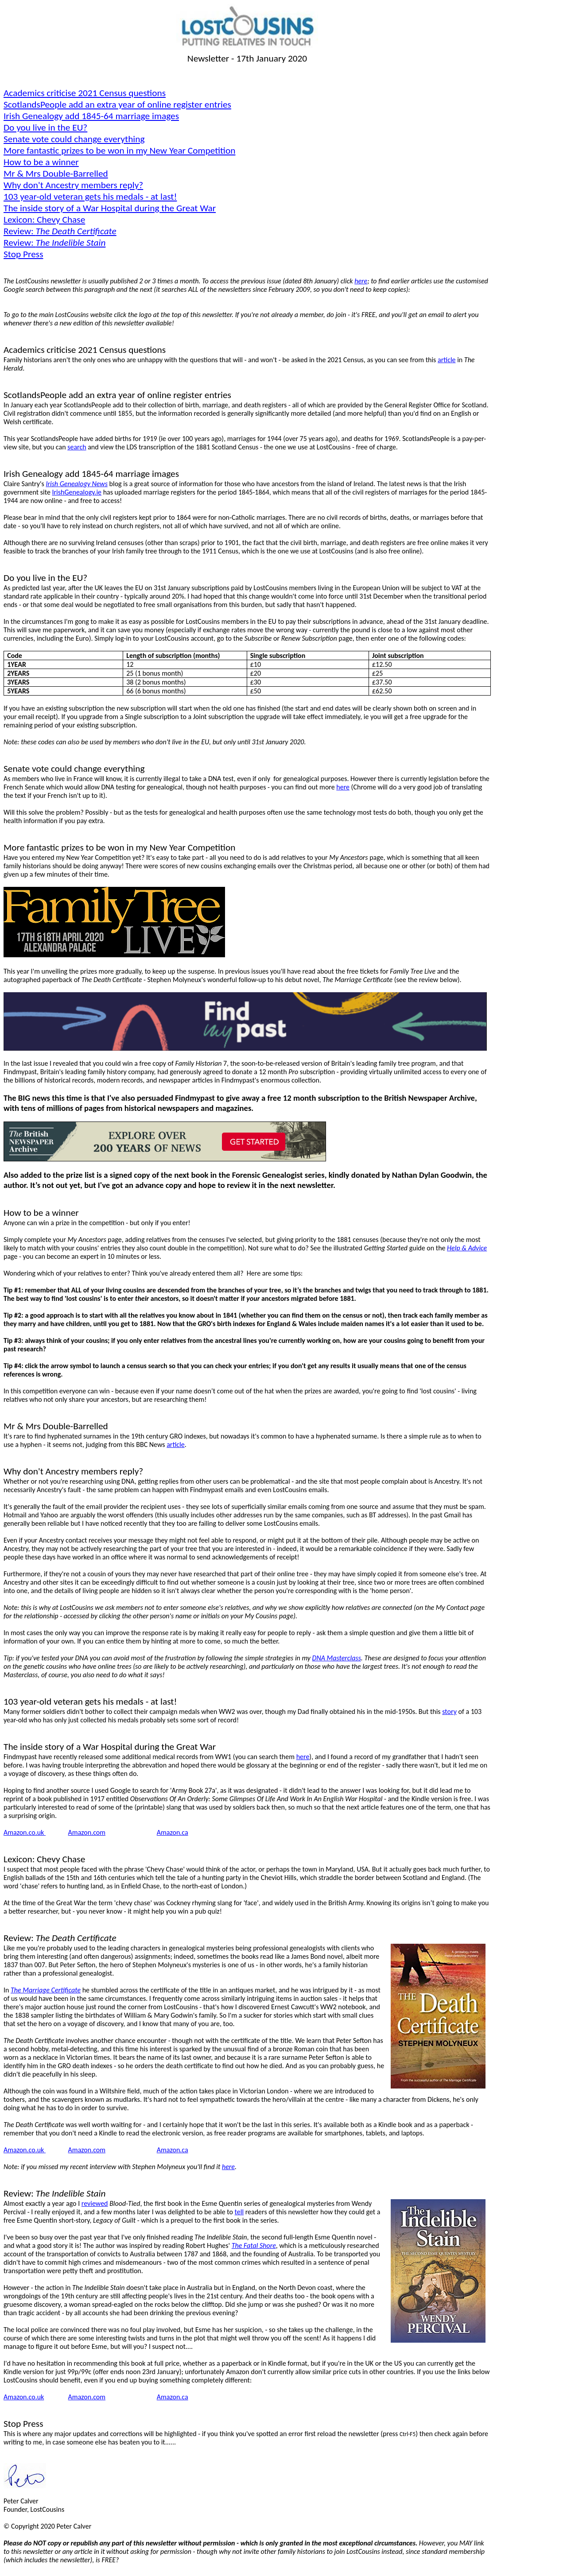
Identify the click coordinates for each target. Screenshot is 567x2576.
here (360, 281)
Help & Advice (467, 1248)
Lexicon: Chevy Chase (44, 219)
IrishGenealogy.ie (76, 492)
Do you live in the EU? (45, 127)
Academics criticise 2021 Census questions (85, 93)
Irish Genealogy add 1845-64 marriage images (91, 116)
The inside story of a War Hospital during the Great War (110, 208)
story (449, 1711)
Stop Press (23, 254)
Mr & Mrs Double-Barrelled (56, 173)
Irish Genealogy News (77, 484)
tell (239, 2212)
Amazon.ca (172, 1832)
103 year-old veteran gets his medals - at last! (90, 196)
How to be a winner (41, 162)
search (76, 447)
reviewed (95, 2203)
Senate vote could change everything (74, 139)
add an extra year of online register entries (117, 104)
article (447, 360)
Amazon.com (86, 1832)
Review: (60, 231)
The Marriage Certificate (46, 1990)
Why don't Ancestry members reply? (73, 185)
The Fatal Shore (254, 2245)
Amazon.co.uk (25, 1832)
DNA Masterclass (336, 1658)
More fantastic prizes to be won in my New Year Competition (119, 150)
